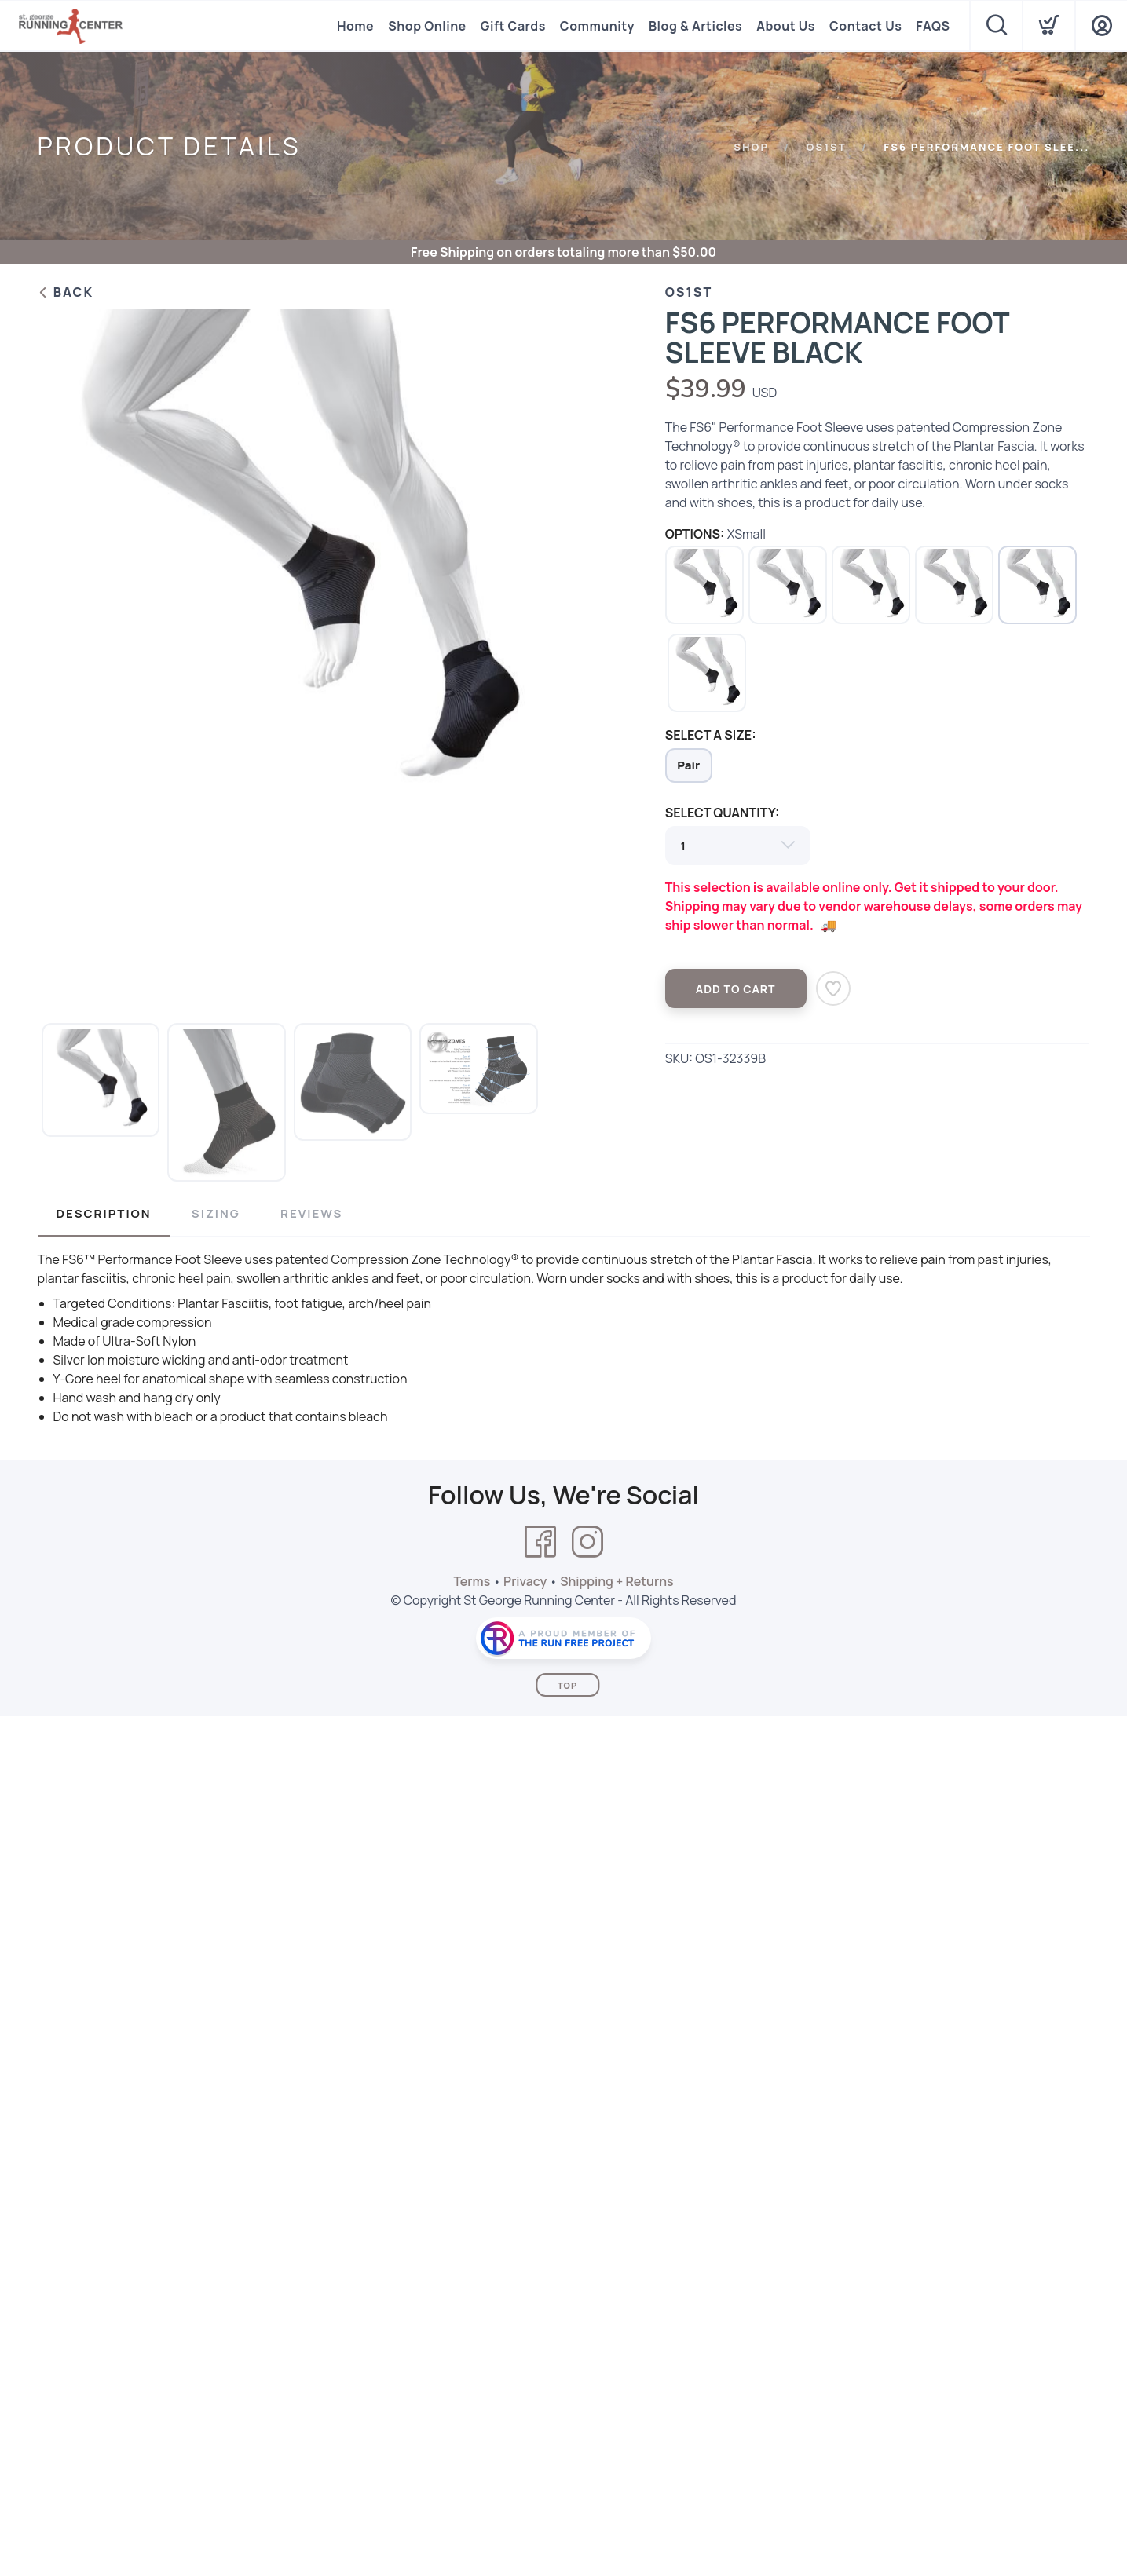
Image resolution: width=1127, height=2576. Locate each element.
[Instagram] (587, 1542)
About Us (785, 26)
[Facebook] (540, 1542)
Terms (471, 1581)
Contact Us (865, 26)
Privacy (525, 1581)
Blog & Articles (695, 26)
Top (567, 1685)
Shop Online (427, 26)
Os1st (827, 147)
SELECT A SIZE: (710, 735)
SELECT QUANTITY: (722, 812)
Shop (751, 147)
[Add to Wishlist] (833, 988)
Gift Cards (513, 26)
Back (66, 292)
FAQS (933, 26)
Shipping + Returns (616, 1581)
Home (355, 26)
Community (597, 26)
